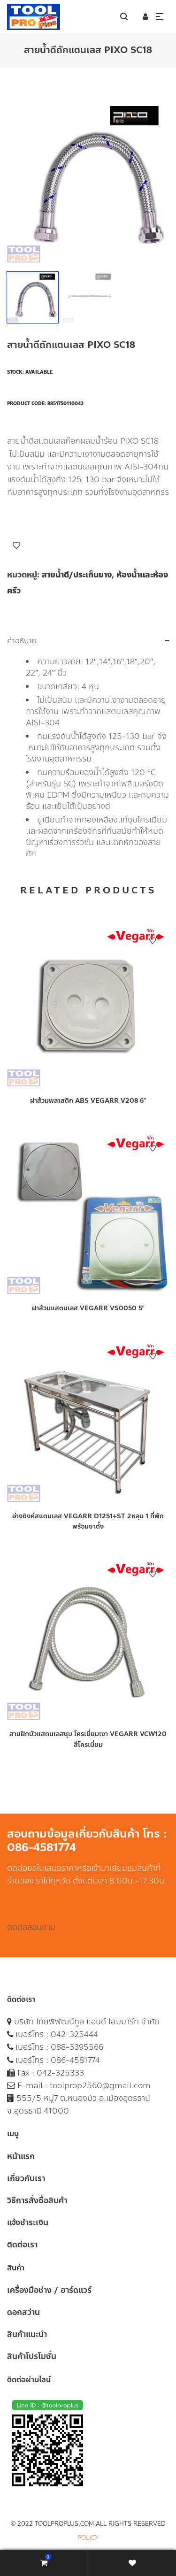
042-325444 (74, 2034)
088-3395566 (77, 2047)
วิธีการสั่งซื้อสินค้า (37, 2200)
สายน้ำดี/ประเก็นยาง (77, 575)
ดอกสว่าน (23, 2312)
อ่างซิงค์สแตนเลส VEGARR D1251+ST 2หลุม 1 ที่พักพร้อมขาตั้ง (88, 1521)
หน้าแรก (21, 2156)
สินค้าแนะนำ (27, 2334)
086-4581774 (75, 2060)
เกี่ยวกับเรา (26, 2178)
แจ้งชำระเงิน (27, 2222)
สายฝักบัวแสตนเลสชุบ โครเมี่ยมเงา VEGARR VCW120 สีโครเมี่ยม (88, 1739)
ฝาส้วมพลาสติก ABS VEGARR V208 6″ (88, 1101)
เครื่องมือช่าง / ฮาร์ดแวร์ (49, 2290)
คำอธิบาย (22, 640)
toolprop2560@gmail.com (100, 2085)
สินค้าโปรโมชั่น (31, 2356)
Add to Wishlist (16, 545)
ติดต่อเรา (22, 2244)
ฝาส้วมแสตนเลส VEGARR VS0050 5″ (88, 1308)
